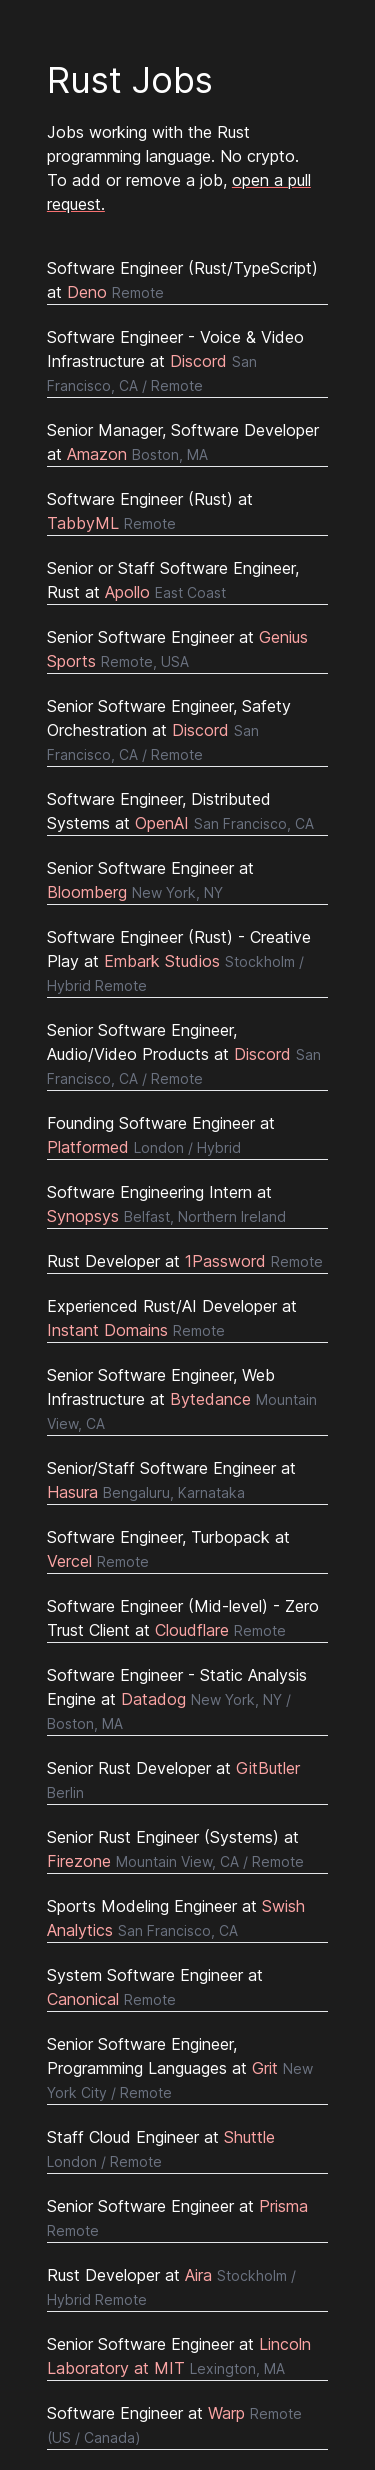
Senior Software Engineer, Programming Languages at (180, 2067)
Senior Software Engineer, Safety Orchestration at (169, 729)
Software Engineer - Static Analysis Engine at (177, 1698)
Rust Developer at (185, 1261)
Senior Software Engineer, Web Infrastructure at (182, 1398)
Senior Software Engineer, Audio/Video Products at (184, 1053)
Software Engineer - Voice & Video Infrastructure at (175, 360)
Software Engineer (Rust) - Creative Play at (179, 960)
